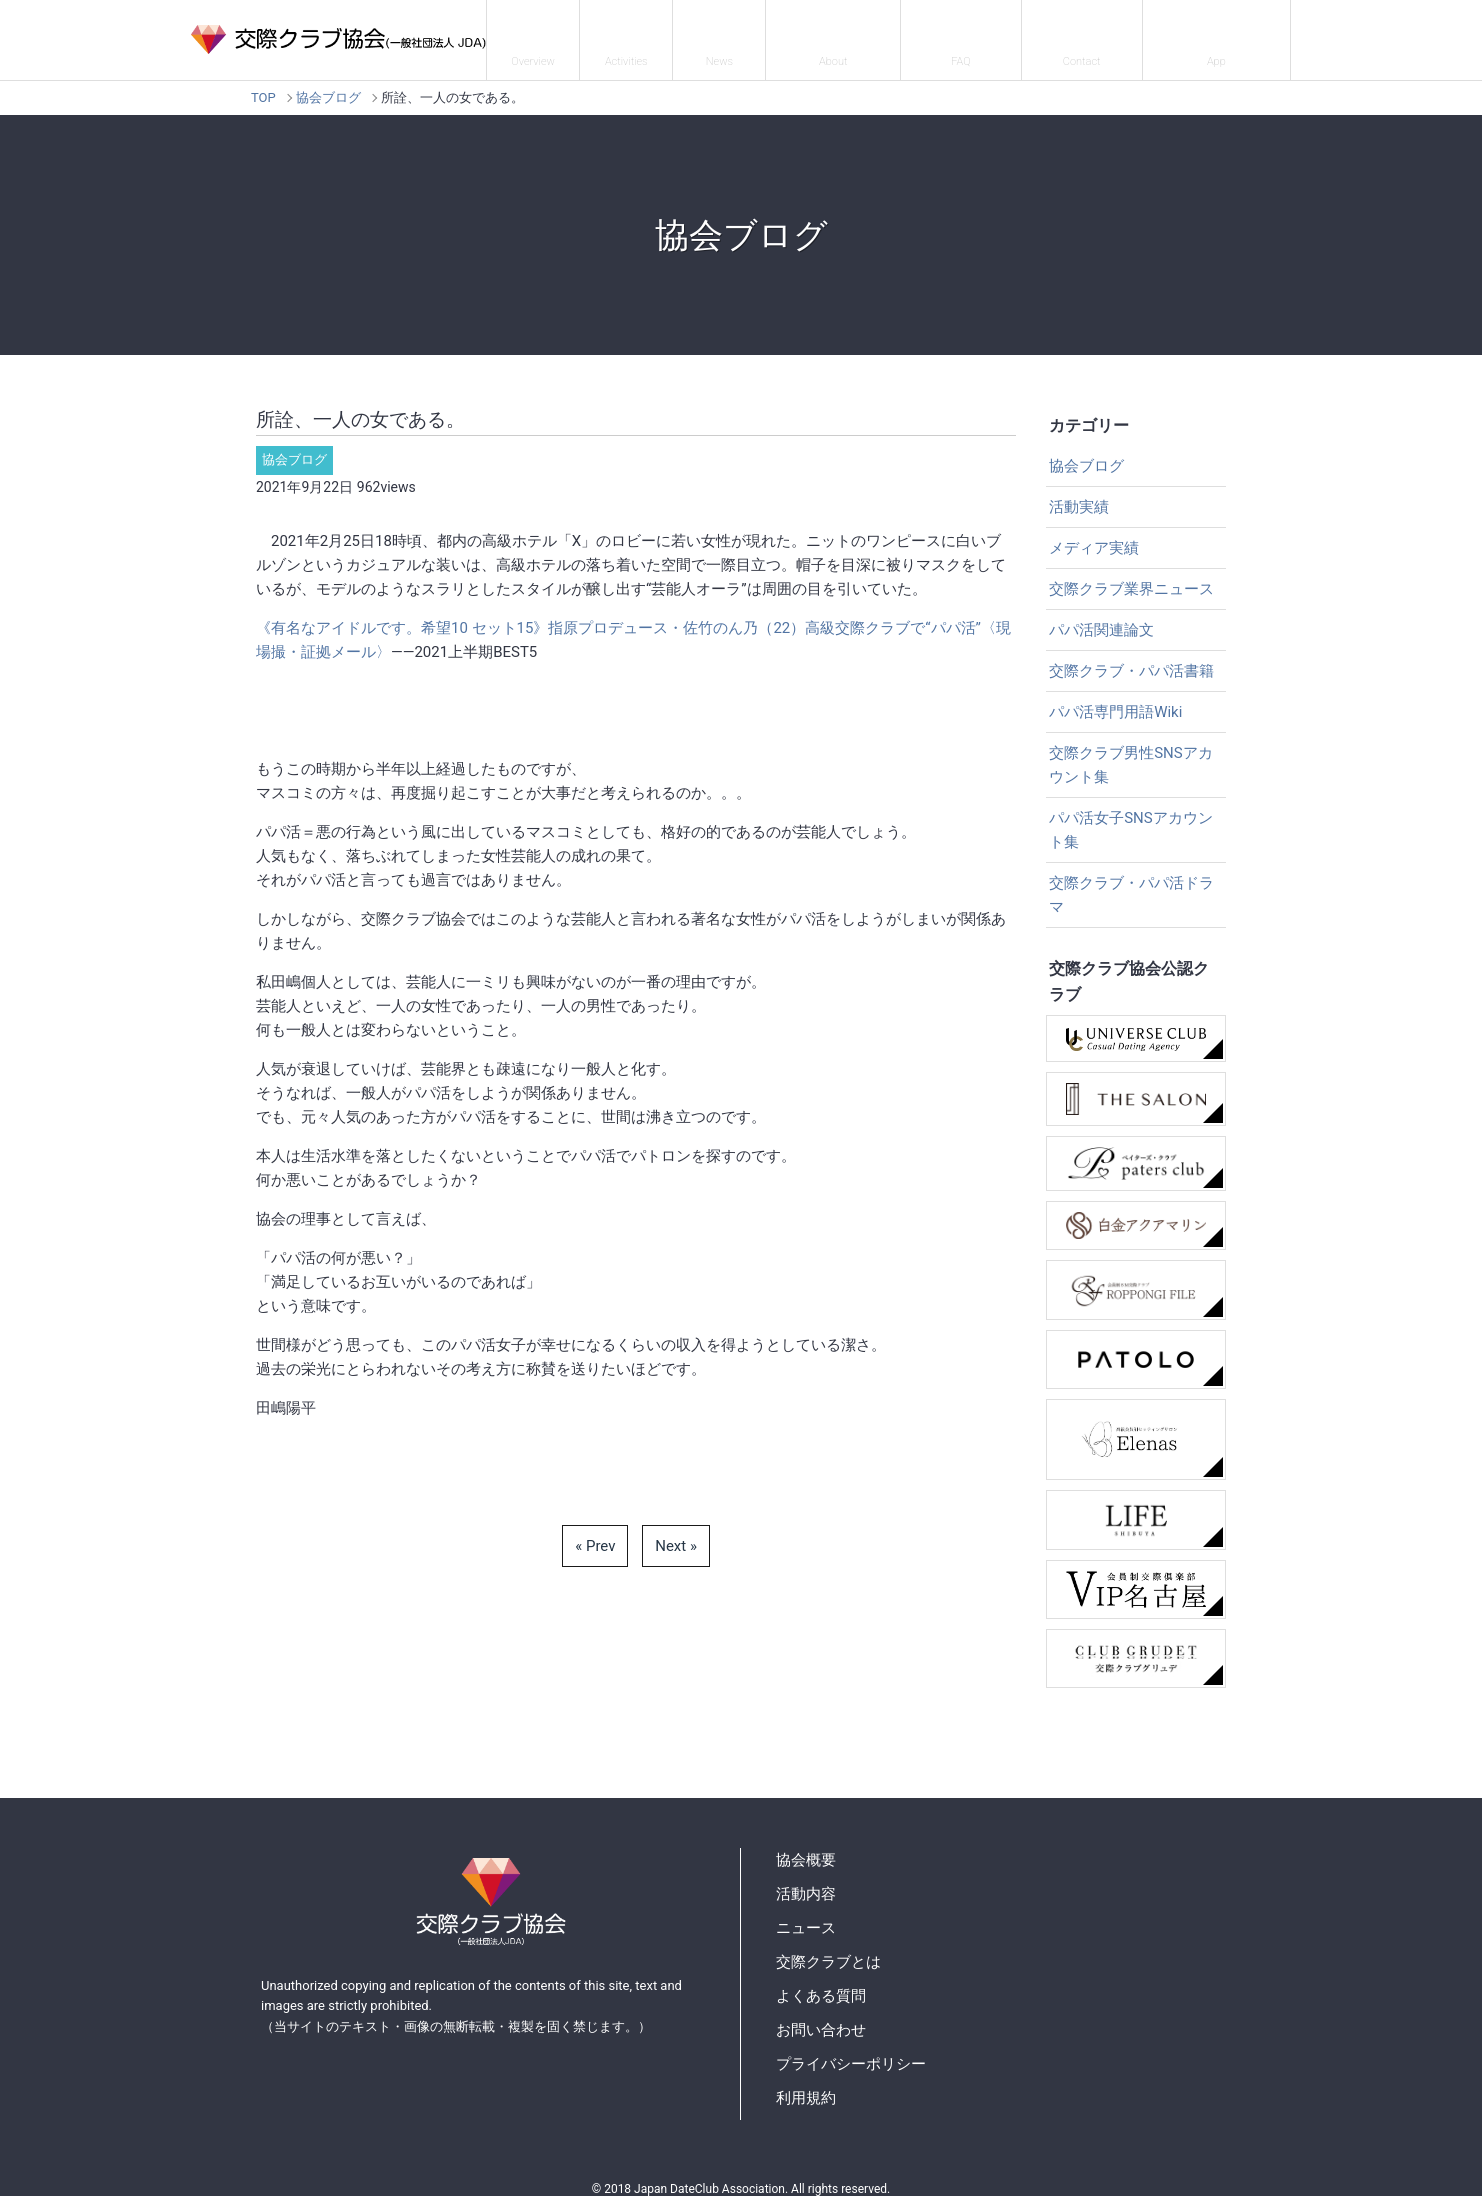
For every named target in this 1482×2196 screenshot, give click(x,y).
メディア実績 (1094, 535)
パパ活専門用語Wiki (1115, 699)
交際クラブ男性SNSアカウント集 (1131, 752)
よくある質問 (984, 34)
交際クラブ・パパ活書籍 (1131, 658)
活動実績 (1079, 494)
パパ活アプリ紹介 (1222, 34)
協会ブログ (328, 84)
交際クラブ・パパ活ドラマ (1131, 882)
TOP (263, 84)
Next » (676, 1533)
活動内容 (669, 34)
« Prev (595, 1533)
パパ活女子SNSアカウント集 (1131, 817)
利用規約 (806, 2085)
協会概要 (580, 34)
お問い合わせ (1097, 34)
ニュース (758, 34)
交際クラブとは (865, 34)
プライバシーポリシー (851, 2051)
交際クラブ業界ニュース (1131, 576)
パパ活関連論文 (1101, 617)
